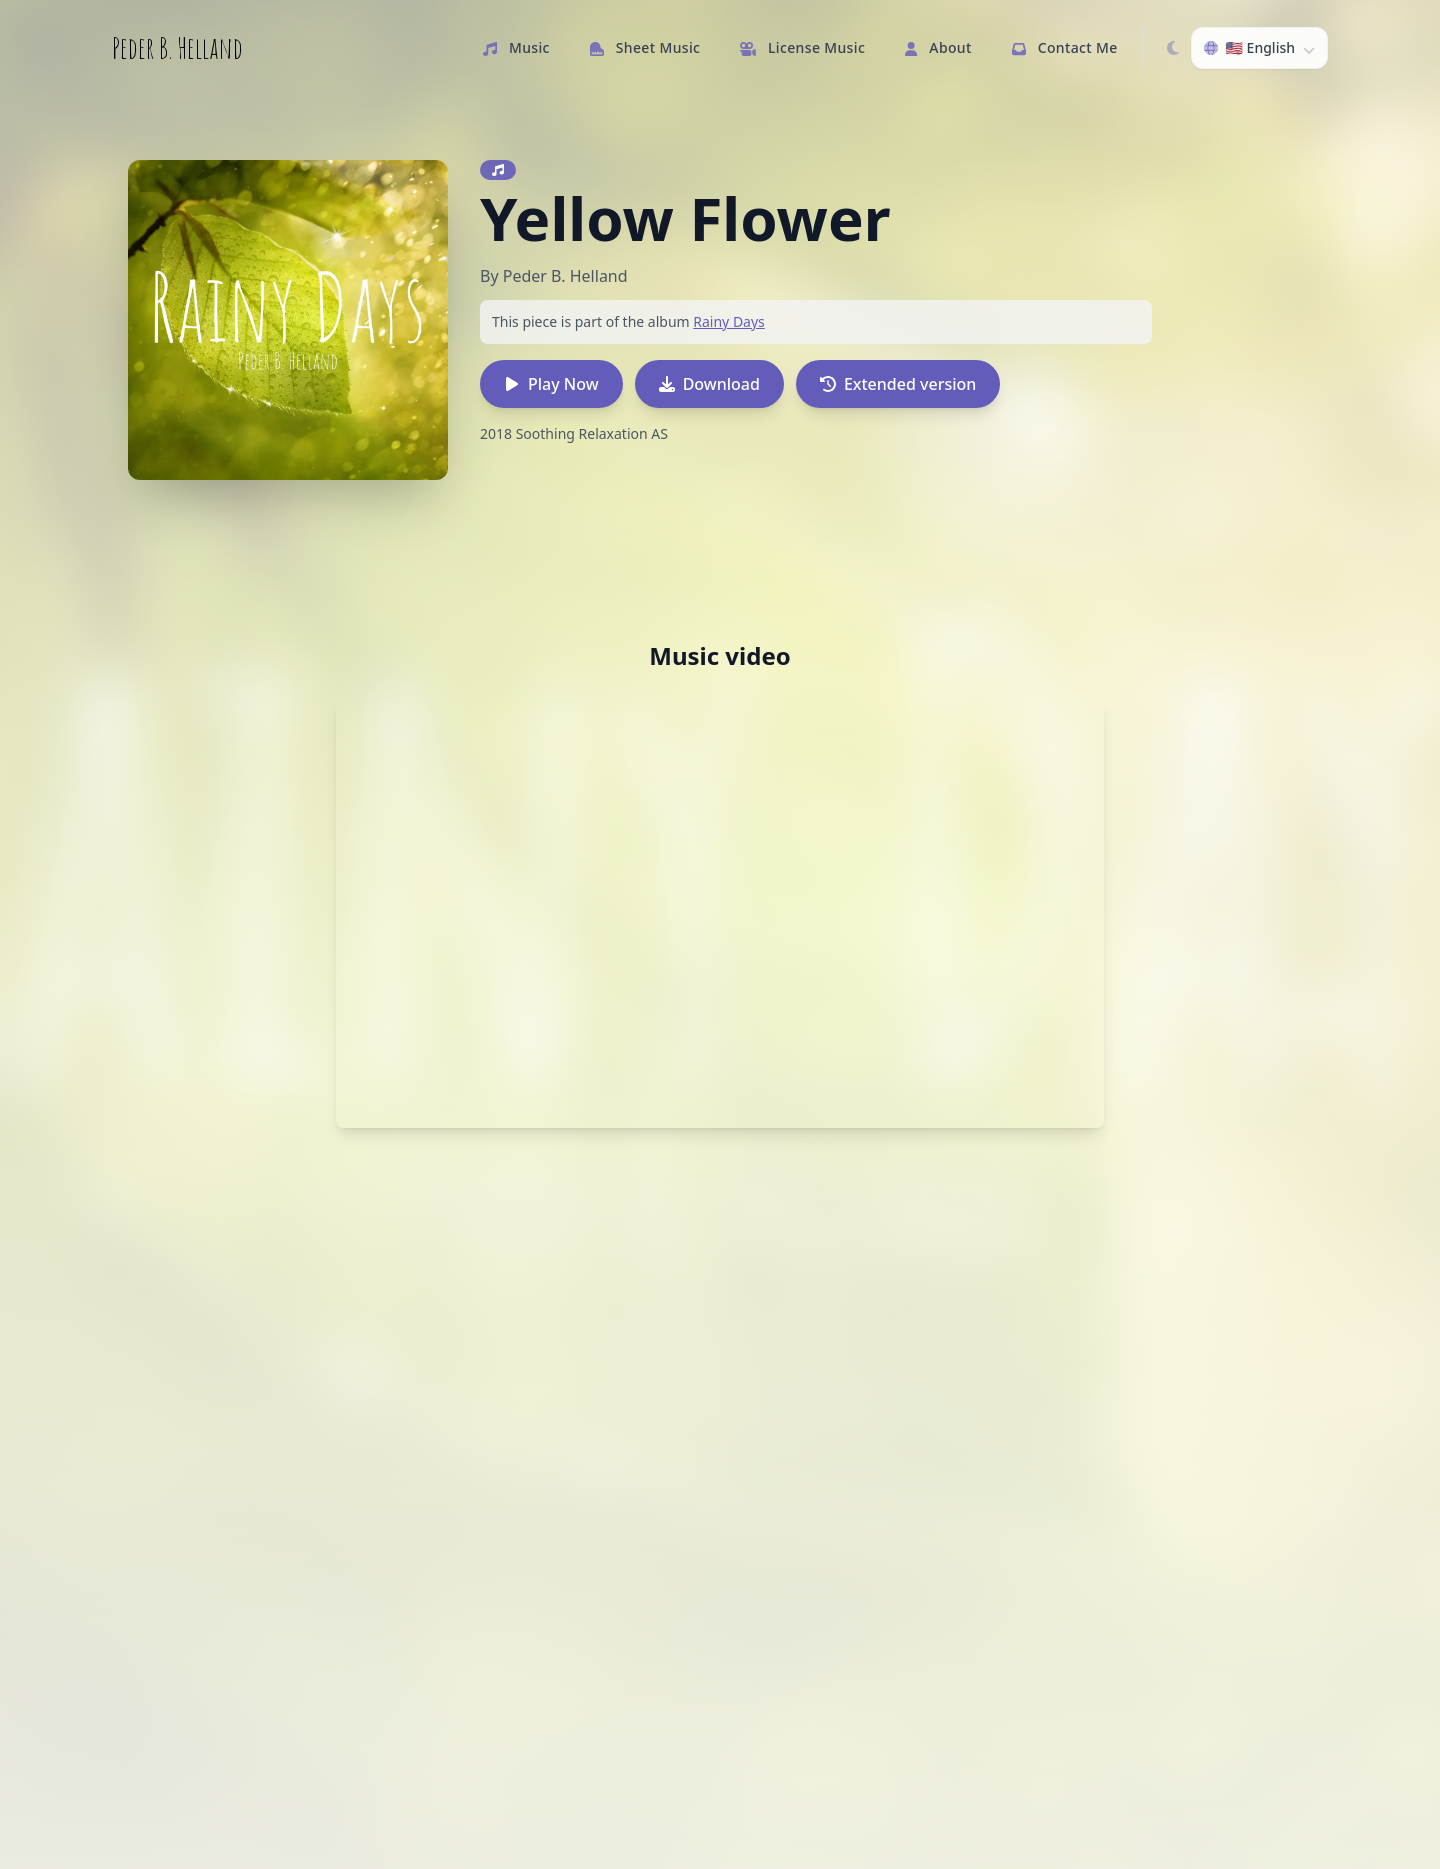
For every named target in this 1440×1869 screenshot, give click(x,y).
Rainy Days (729, 321)
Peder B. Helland (177, 48)
